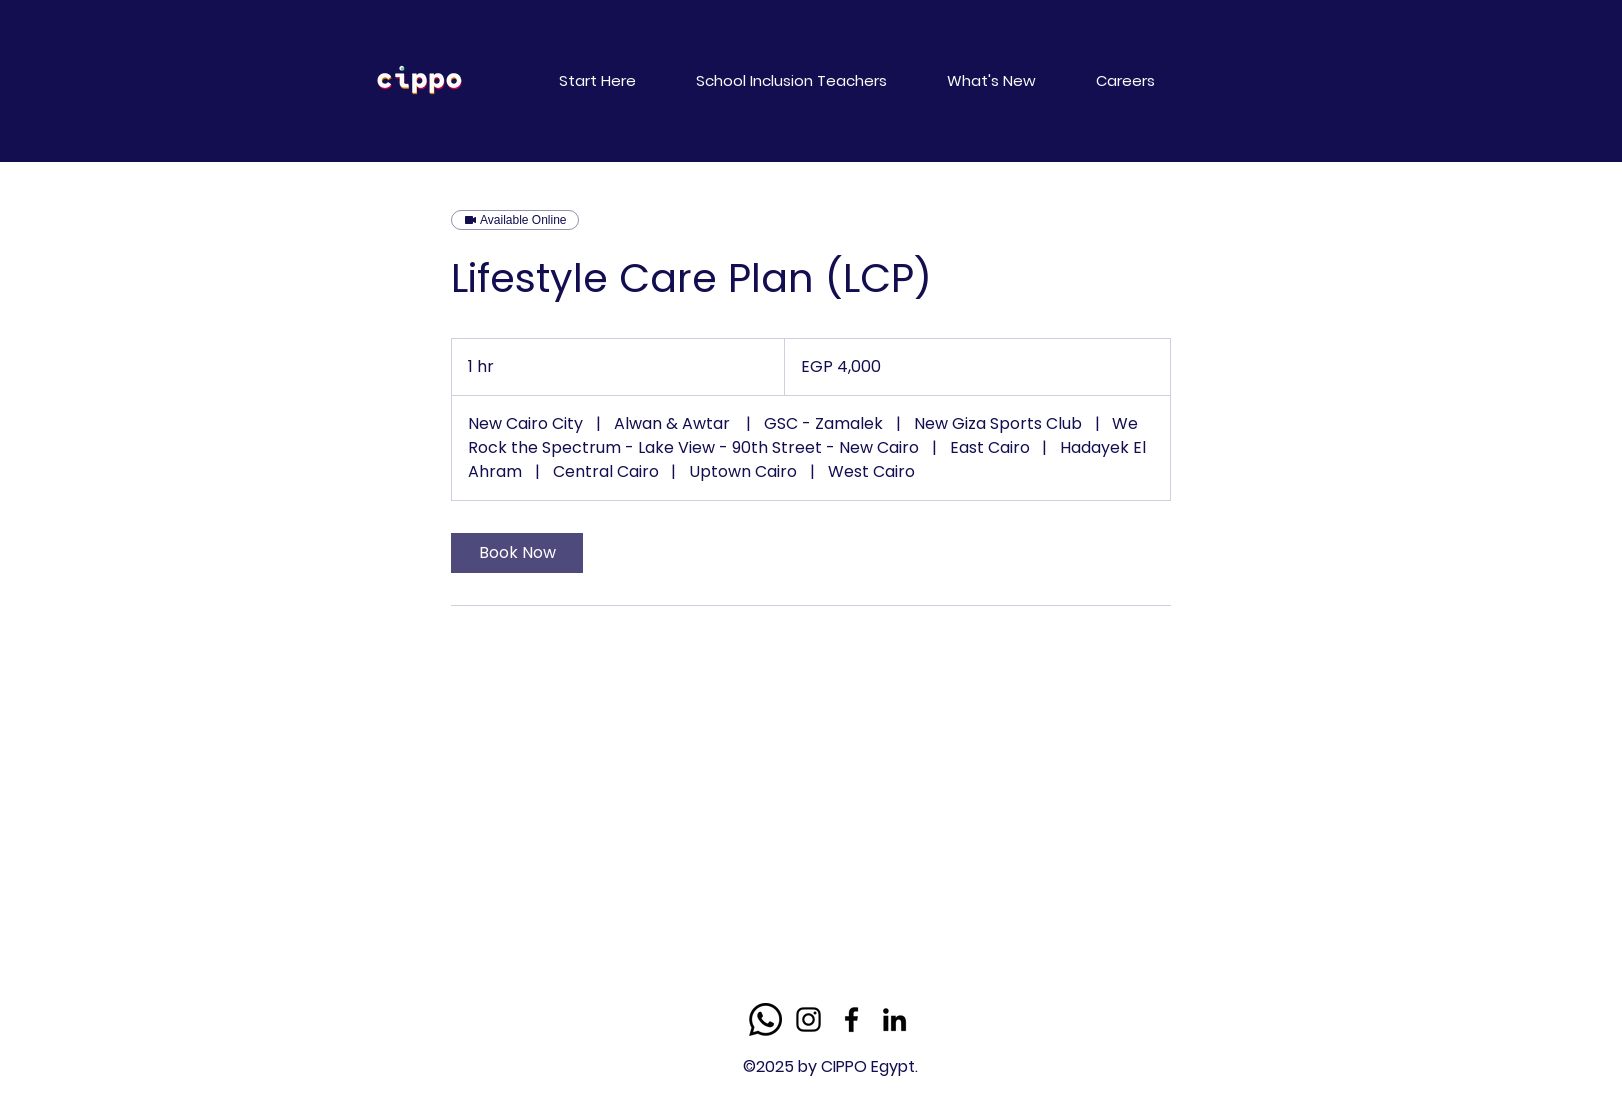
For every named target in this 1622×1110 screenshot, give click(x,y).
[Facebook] (851, 1019)
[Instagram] (808, 1019)
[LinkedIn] (894, 1019)
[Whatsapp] (765, 1019)
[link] (517, 553)
